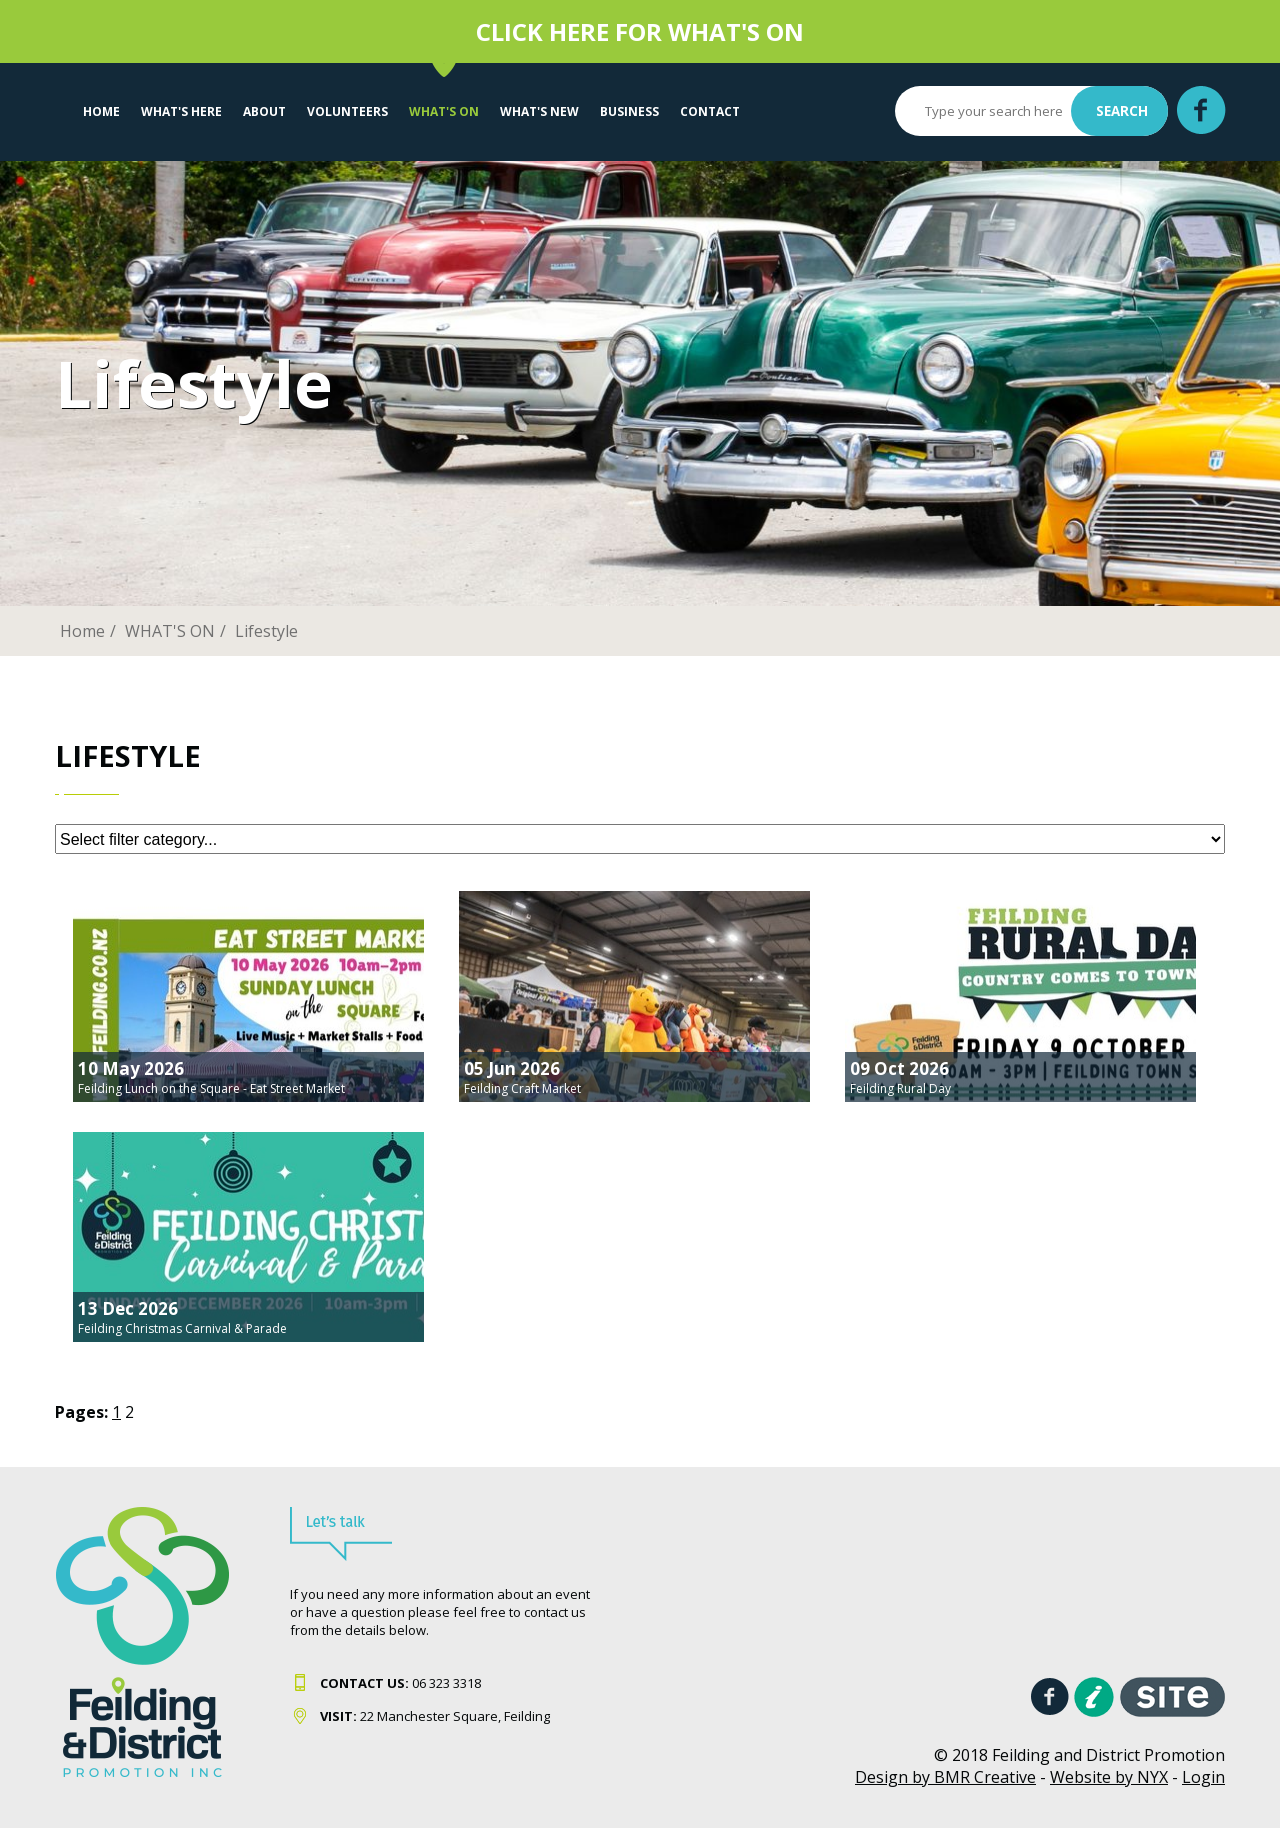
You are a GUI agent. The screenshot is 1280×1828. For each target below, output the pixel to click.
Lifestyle (266, 631)
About (264, 111)
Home (101, 111)
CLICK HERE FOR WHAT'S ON (640, 31)
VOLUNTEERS (347, 111)
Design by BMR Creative (945, 1777)
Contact (710, 111)
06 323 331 (397, 1683)
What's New (539, 111)
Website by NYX (1109, 1777)
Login (1203, 1777)
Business (629, 111)
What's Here (181, 111)
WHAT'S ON (444, 111)
